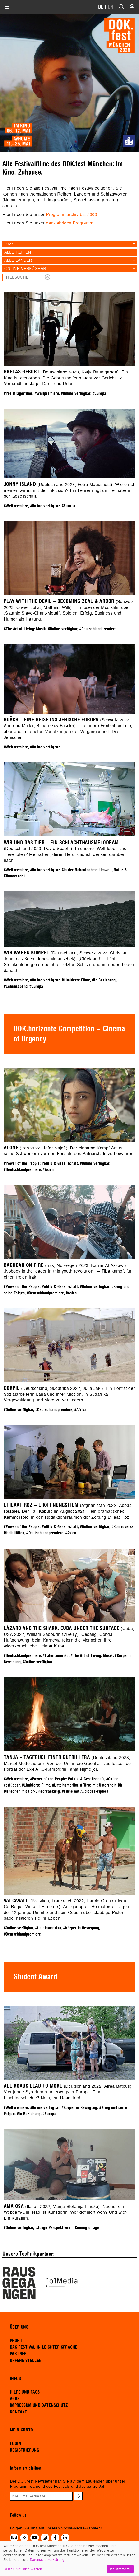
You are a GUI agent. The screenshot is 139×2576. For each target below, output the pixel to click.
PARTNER (18, 2354)
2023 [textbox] (8, 244)
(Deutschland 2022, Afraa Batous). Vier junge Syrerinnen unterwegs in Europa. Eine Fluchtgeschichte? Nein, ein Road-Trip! (68, 2092)
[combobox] (69, 244)
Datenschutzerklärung (47, 2559)
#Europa (99, 393)
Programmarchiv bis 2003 (71, 214)
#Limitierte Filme (76, 980)
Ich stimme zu (120, 2569)
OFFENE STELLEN (26, 2360)
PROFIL (16, 2340)
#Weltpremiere (47, 393)
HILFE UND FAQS (25, 2392)
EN (110, 7)
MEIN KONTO (21, 2430)
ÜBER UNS (19, 2327)
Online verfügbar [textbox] (25, 268)
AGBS (15, 2398)
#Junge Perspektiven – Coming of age (67, 2228)
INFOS (15, 2378)
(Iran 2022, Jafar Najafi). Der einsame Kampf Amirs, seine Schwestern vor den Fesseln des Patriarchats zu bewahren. (69, 1151)
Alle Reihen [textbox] (17, 252)
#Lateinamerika (56, 1655)
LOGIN (15, 2443)
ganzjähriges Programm (69, 223)
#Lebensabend (16, 986)
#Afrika (80, 1410)
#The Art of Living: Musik (25, 629)
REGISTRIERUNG (24, 2450)
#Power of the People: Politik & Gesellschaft (41, 1163)
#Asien (48, 1169)
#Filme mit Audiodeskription (85, 1791)
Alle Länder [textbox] (18, 260)
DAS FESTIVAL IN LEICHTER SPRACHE (43, 2347)
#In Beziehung (104, 980)
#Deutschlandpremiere (98, 629)
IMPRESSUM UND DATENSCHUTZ (39, 2405)
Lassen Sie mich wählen (22, 2569)
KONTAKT (18, 2412)
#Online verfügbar (75, 393)
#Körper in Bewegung (81, 1928)
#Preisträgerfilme (18, 393)
